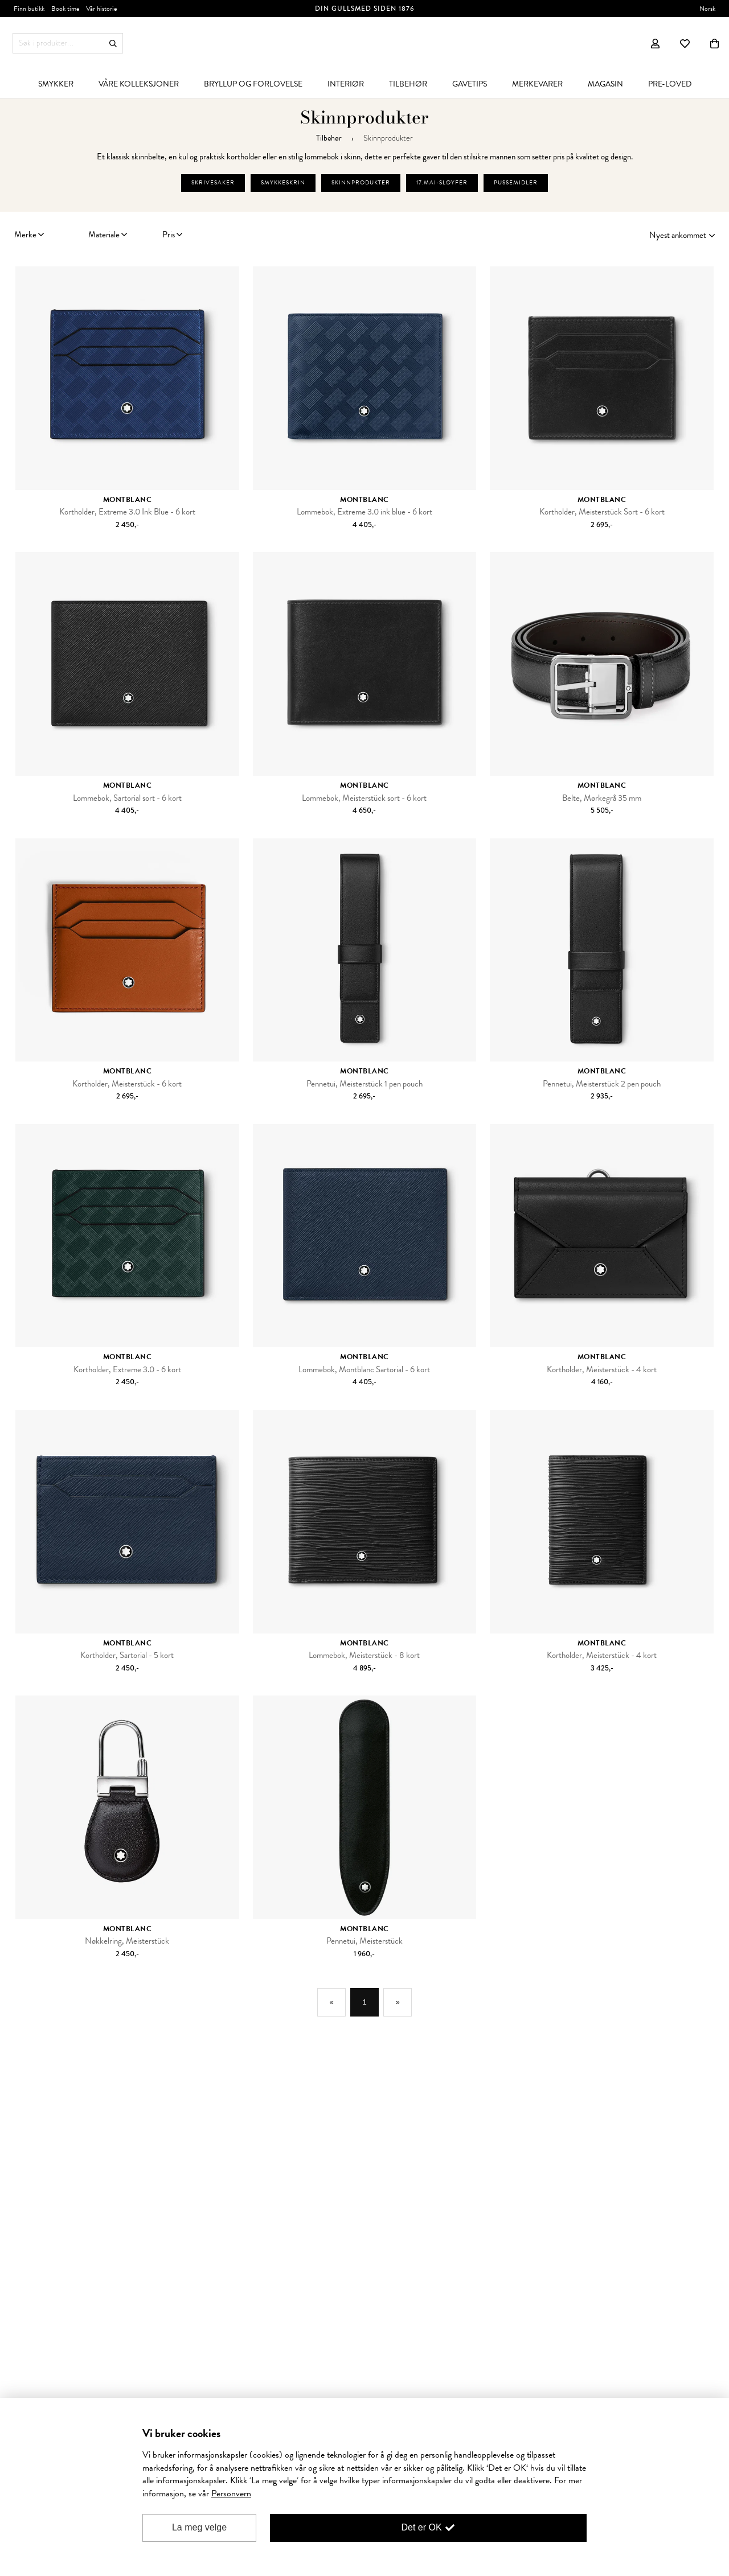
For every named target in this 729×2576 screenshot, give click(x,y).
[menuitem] (56, 83)
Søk (113, 43)
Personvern (231, 2493)
